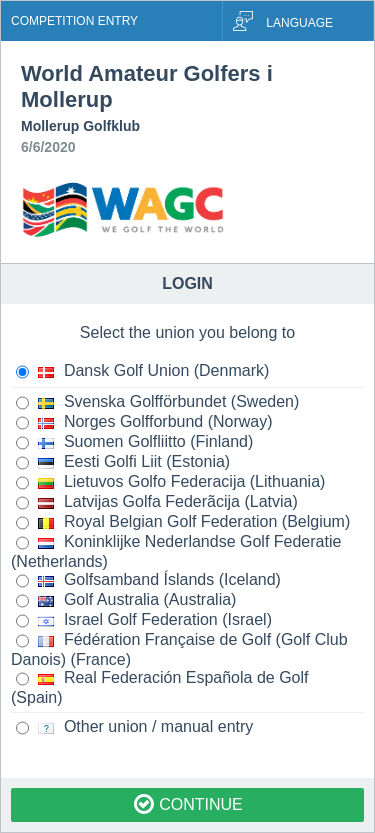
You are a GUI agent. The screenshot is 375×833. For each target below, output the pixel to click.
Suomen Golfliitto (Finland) (134, 443)
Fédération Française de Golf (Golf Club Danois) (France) (179, 649)
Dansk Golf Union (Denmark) (142, 372)
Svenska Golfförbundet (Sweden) (157, 403)
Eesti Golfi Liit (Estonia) (123, 463)
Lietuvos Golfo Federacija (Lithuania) (170, 483)
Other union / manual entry (134, 728)
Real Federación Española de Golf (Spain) (160, 687)
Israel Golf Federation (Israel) (144, 621)
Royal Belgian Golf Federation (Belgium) (183, 523)
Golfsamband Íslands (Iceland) (148, 581)
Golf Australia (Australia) (126, 601)
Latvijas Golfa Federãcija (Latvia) (157, 503)
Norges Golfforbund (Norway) (144, 423)
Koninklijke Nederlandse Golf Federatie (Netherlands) (176, 551)
